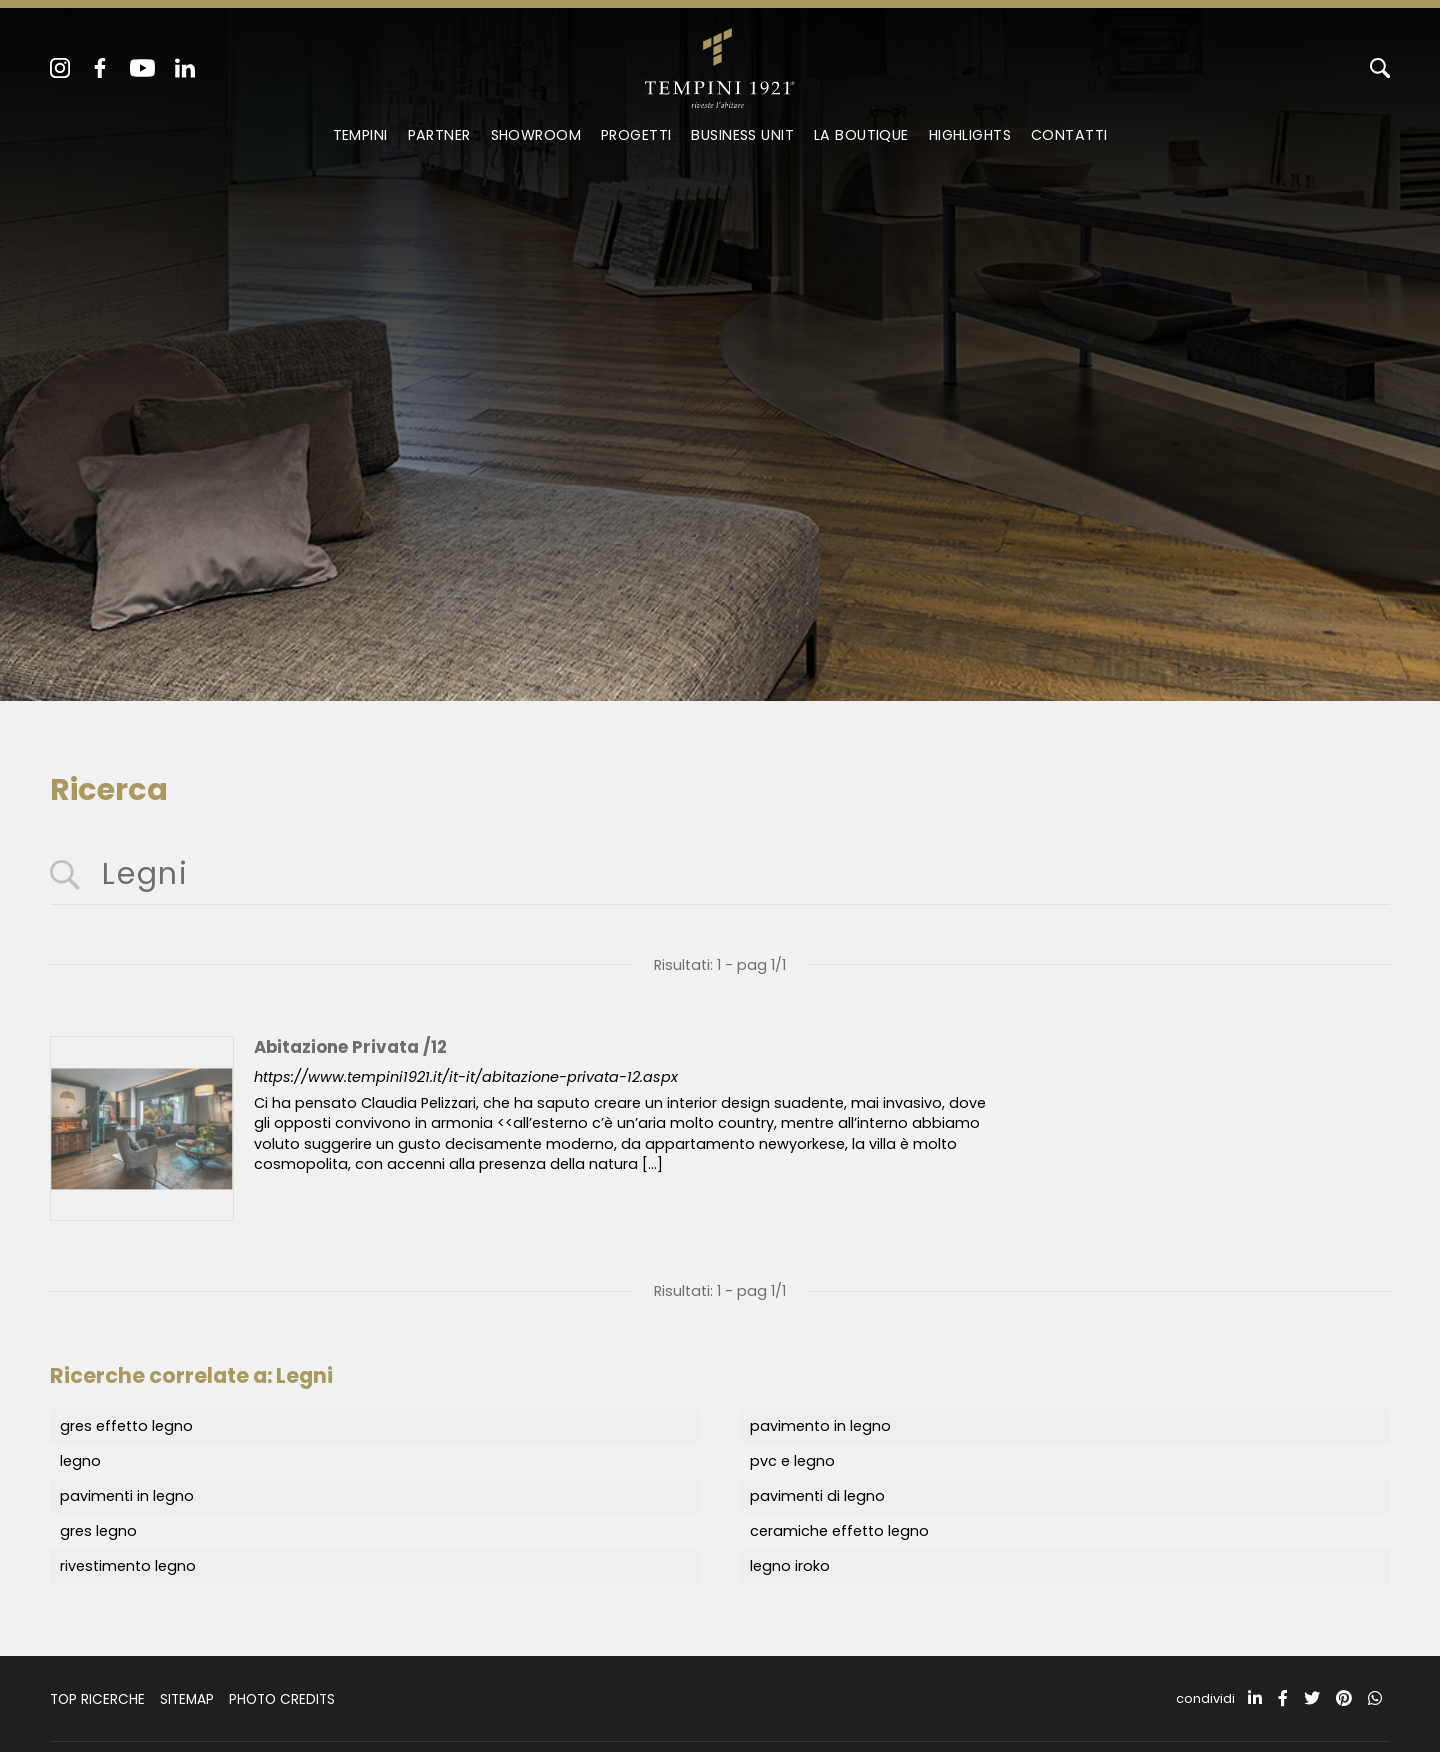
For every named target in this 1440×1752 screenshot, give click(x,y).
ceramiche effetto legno (839, 1531)
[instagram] (60, 68)
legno (80, 1461)
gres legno (98, 1531)
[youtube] (142, 68)
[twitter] (1312, 1698)
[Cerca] (1380, 68)
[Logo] (719, 64)
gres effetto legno (126, 1426)
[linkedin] (185, 68)
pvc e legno (792, 1461)
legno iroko (790, 1566)
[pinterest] (1344, 1698)
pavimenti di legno (817, 1496)
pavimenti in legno (127, 1496)
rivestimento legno (128, 1566)
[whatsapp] (1375, 1698)
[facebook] (100, 68)
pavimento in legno (820, 1426)
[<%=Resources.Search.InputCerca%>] (720, 875)
